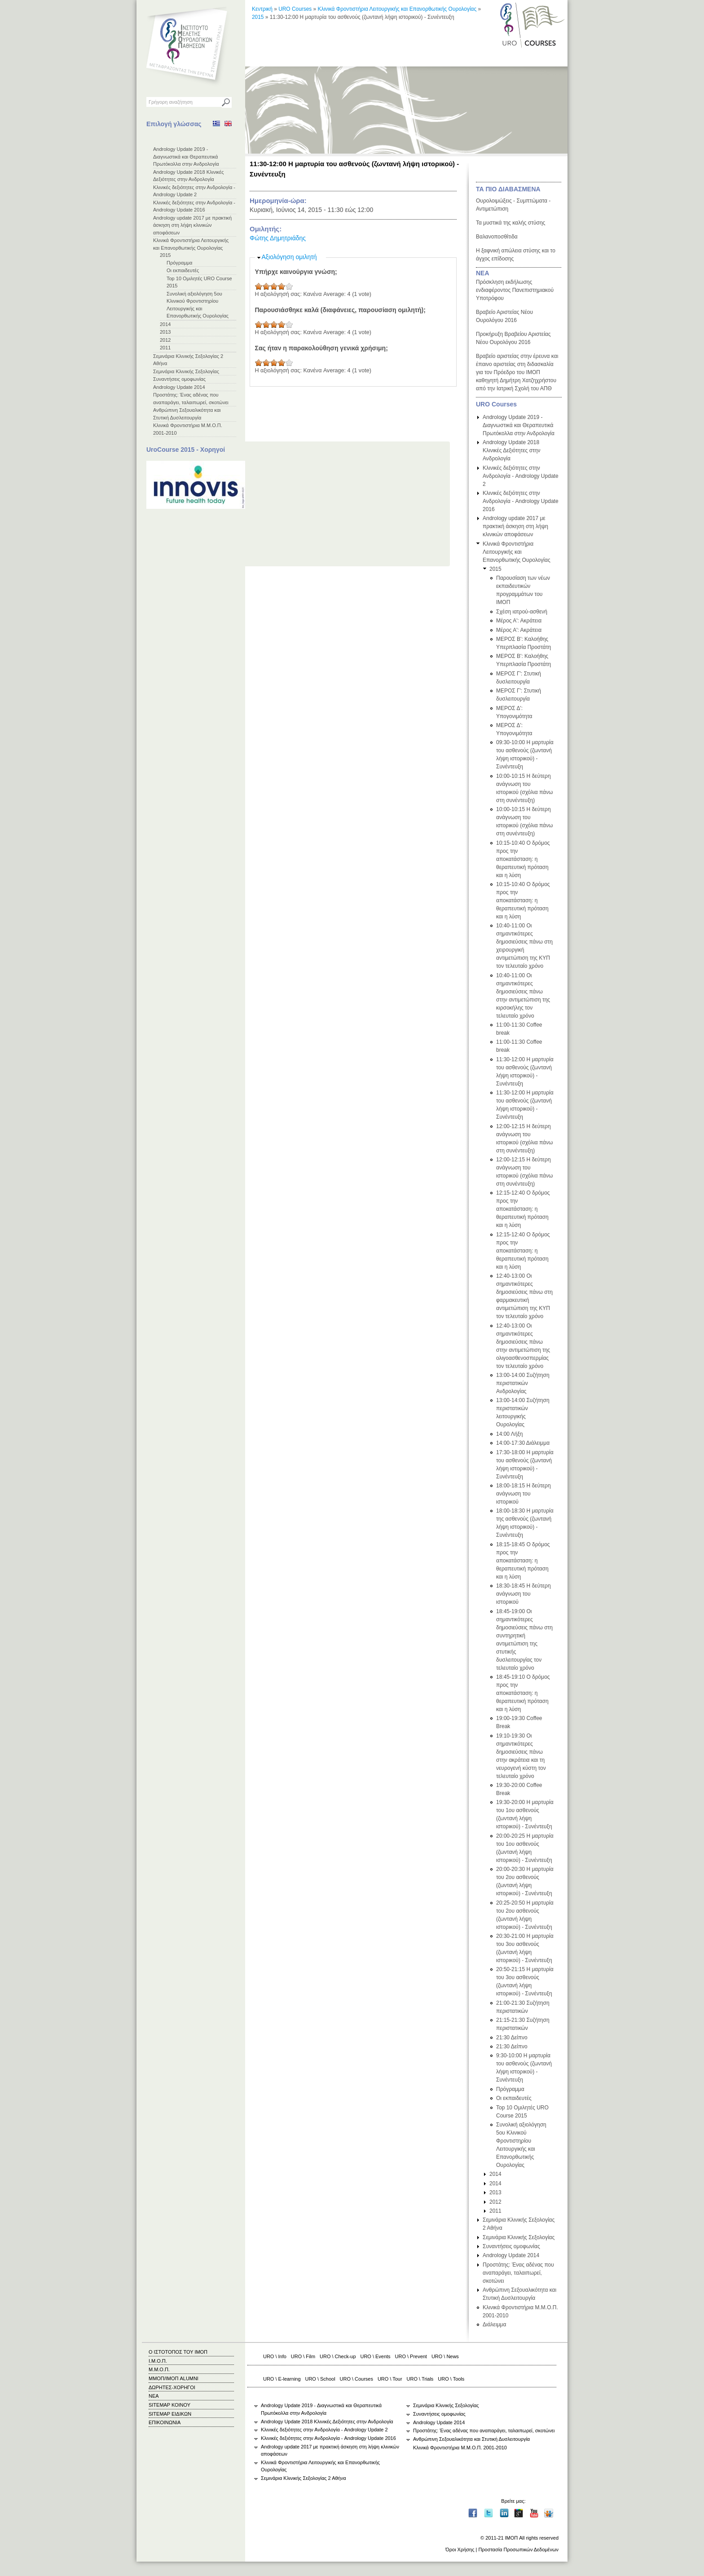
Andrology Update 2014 (179, 387)
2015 (165, 255)
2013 (165, 332)
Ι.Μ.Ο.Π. (158, 2361)
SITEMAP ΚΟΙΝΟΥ (169, 2405)
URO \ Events (376, 2356)
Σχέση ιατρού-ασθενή (521, 612)
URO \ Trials (420, 2379)
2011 (165, 347)
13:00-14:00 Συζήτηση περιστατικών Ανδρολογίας (523, 1383)
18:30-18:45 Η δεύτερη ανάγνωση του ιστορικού (523, 1594)
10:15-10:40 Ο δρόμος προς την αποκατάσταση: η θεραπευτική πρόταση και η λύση (523, 859)
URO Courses (295, 9)
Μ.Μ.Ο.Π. (159, 2369)
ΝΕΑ (482, 273)
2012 (165, 340)
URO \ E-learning (282, 2379)
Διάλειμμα (494, 2324)
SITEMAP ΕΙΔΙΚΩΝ (170, 2414)
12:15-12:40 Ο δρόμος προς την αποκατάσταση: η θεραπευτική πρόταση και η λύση (523, 1209)
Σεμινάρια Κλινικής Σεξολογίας (186, 371)
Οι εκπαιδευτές (183, 270)
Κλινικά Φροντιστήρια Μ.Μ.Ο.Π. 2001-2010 (460, 2447)
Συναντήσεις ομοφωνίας (179, 379)
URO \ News (445, 2356)
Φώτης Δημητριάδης (278, 238)
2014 (165, 324)
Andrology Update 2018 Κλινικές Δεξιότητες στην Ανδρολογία (512, 450)
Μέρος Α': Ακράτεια (518, 621)
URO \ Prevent (411, 2356)
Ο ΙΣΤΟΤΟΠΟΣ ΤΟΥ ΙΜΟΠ (178, 2352)
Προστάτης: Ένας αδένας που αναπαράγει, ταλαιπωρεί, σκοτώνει (518, 2273)
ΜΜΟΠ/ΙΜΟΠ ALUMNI (173, 2378)
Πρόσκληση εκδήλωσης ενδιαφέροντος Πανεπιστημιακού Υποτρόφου (515, 290)
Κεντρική (262, 9)
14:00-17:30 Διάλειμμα (523, 1443)
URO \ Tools (451, 2379)
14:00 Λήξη (509, 1434)
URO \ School (320, 2379)
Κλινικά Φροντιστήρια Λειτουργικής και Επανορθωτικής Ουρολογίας (397, 9)
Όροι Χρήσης (459, 2549)
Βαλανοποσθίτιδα (497, 237)
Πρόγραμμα (179, 262)
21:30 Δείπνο (512, 2037)
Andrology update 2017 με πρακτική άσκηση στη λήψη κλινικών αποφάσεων (192, 225)
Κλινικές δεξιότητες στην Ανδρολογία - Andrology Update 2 (521, 476)
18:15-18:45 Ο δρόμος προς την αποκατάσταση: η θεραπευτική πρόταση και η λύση (523, 1560)
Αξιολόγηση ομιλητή (289, 256)
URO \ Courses (356, 2379)
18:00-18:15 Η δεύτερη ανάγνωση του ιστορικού (523, 1493)
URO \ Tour (390, 2379)
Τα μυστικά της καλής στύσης (510, 223)
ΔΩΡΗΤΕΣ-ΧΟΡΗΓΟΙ (172, 2387)
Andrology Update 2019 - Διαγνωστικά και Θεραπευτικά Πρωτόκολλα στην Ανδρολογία (186, 156)
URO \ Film (303, 2356)
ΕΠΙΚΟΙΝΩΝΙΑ (164, 2422)
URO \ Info (274, 2356)
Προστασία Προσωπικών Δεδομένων (518, 2549)
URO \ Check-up (338, 2356)
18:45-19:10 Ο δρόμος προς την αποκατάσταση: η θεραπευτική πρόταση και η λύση (523, 1693)
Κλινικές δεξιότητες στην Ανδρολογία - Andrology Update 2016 (521, 501)
